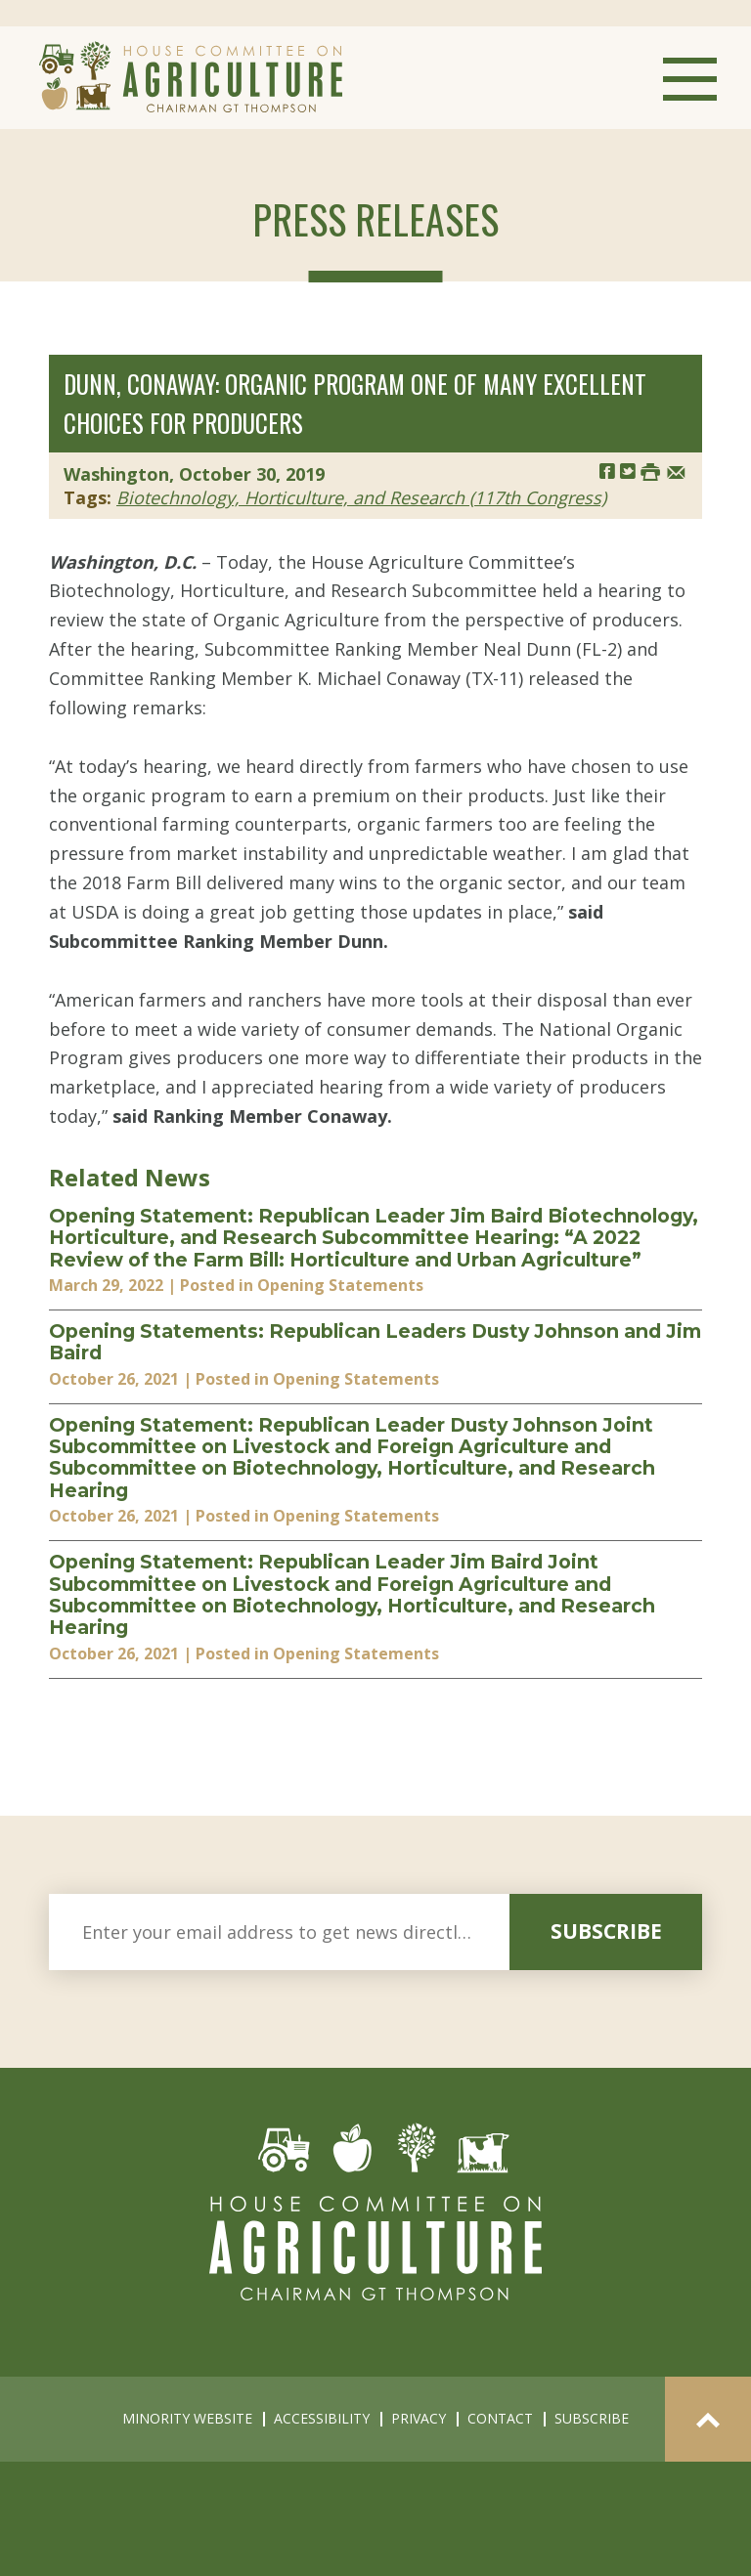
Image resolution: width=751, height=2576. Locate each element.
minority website (187, 2418)
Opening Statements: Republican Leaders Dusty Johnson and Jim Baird (375, 1342)
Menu (690, 79)
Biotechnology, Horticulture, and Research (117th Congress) (361, 497)
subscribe (606, 1931)
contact (500, 2418)
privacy (418, 2418)
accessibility (322, 2418)
